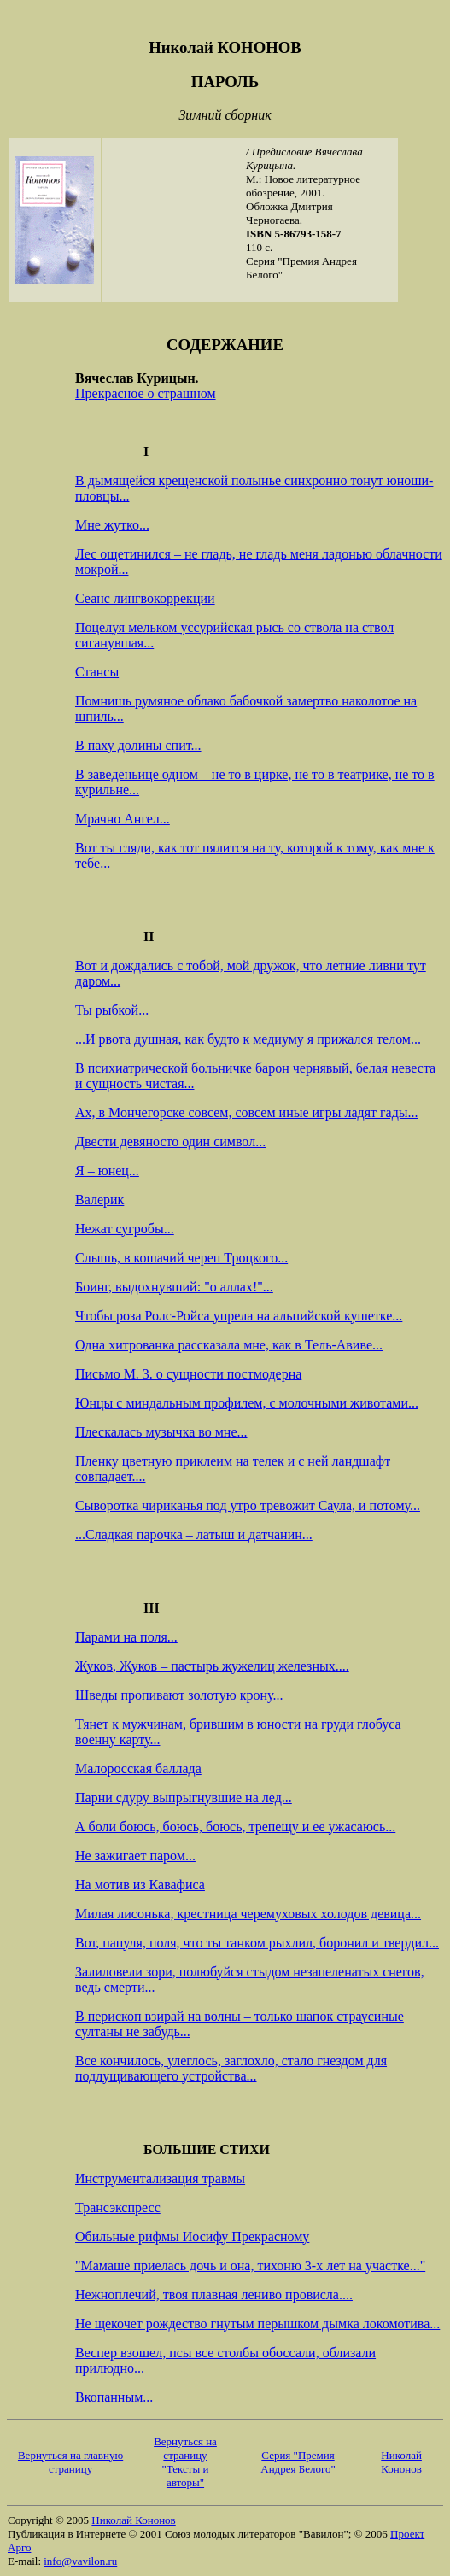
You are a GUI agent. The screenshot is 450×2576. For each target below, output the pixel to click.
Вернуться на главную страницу (70, 2462)
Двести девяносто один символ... (170, 1141)
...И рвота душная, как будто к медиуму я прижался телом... (248, 1039)
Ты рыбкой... (112, 1010)
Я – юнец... (107, 1170)
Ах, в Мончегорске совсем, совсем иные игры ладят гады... (246, 1112)
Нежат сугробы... (124, 1228)
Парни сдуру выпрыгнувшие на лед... (183, 1797)
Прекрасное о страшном (145, 393)
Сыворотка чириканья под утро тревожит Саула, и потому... (247, 1505)
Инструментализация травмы (160, 2178)
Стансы (97, 671)
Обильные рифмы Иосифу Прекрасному (192, 2236)
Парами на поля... (126, 1637)
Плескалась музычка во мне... (161, 1432)
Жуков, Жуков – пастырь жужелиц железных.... (212, 1666)
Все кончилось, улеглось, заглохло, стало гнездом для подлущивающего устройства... (231, 2068)
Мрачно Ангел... (122, 818)
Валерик (99, 1199)
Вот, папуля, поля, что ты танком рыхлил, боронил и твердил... (257, 1942)
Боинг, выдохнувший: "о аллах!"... (174, 1286)
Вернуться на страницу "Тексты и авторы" (185, 2462)
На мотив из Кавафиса (140, 1884)
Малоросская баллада (138, 1768)
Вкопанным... (114, 2397)
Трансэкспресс (118, 2207)
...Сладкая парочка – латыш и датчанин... (194, 1534)
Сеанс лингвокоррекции (145, 598)
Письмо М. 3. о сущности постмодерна (188, 1374)
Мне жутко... (112, 525)
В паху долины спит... (138, 745)
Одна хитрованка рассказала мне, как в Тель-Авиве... (229, 1345)
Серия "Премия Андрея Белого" (298, 2462)
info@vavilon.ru (80, 2561)
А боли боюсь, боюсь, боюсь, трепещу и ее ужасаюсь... (235, 1826)
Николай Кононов (401, 2462)
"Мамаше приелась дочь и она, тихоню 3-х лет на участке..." (250, 2265)
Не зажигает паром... (135, 1855)
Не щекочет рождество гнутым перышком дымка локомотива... (257, 2323)
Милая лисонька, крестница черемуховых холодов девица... (248, 1913)
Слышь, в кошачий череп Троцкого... (181, 1257)
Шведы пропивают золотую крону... (179, 1695)
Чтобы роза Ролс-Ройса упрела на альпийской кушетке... (238, 1315)
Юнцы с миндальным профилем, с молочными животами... (246, 1403)
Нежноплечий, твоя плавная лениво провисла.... (214, 2294)
